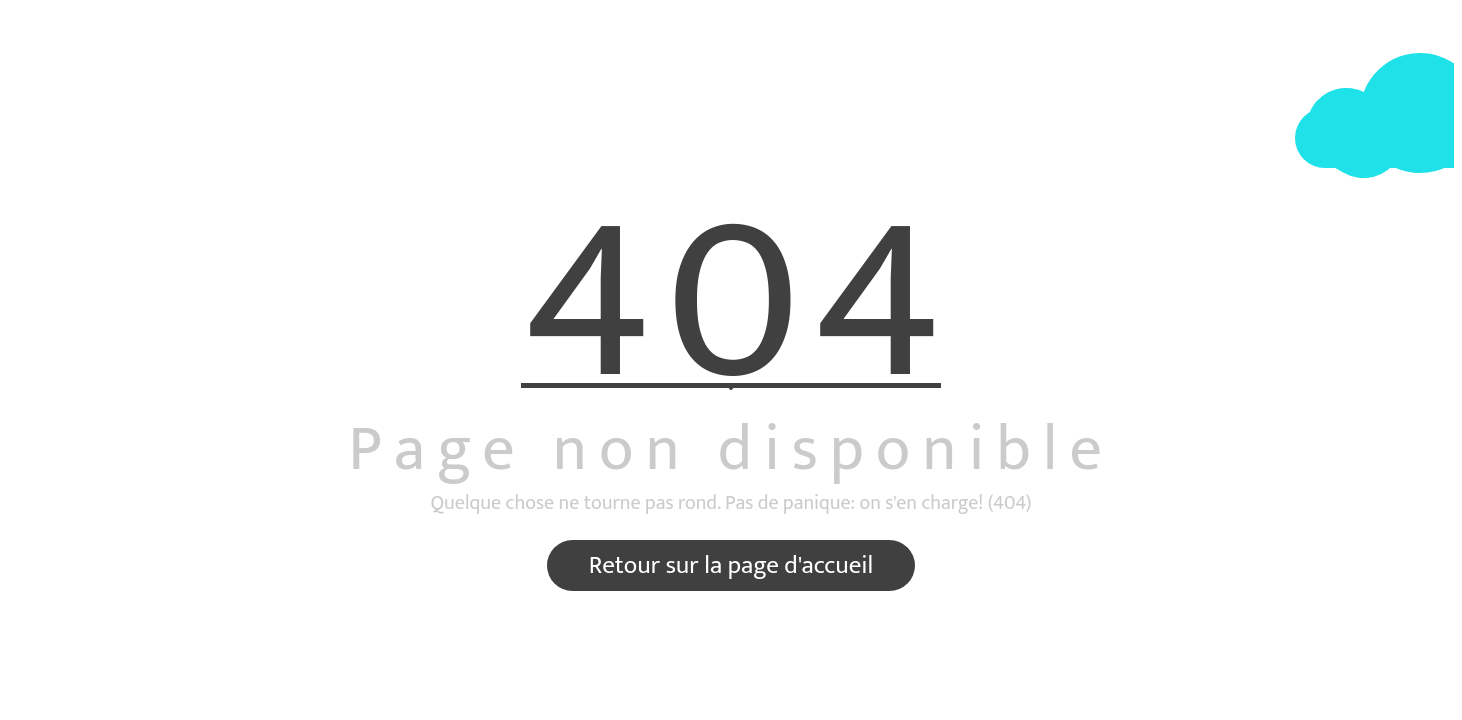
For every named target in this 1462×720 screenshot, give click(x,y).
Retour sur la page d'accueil (731, 565)
